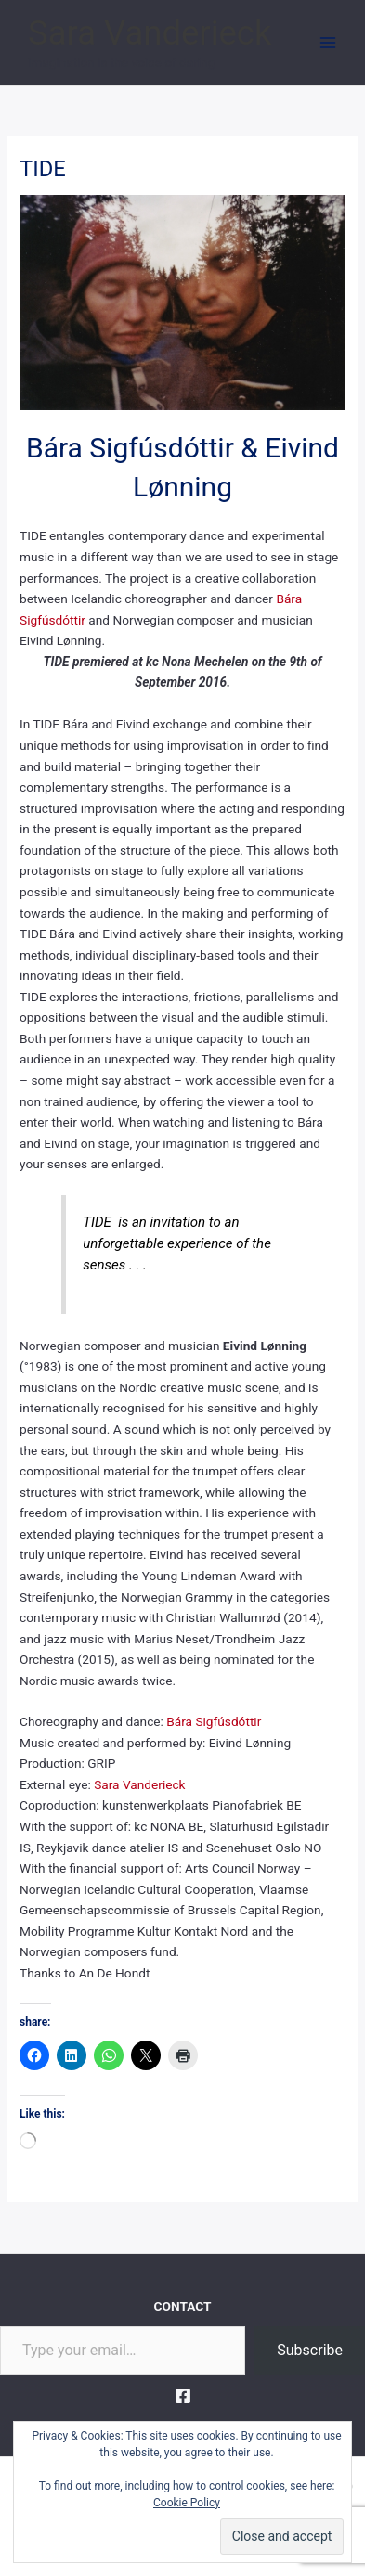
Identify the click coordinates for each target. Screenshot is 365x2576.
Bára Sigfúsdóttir (213, 1721)
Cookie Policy (186, 2502)
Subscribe (310, 2350)
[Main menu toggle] (328, 43)
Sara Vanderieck (149, 33)
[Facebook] (183, 2396)
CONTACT (183, 2306)
